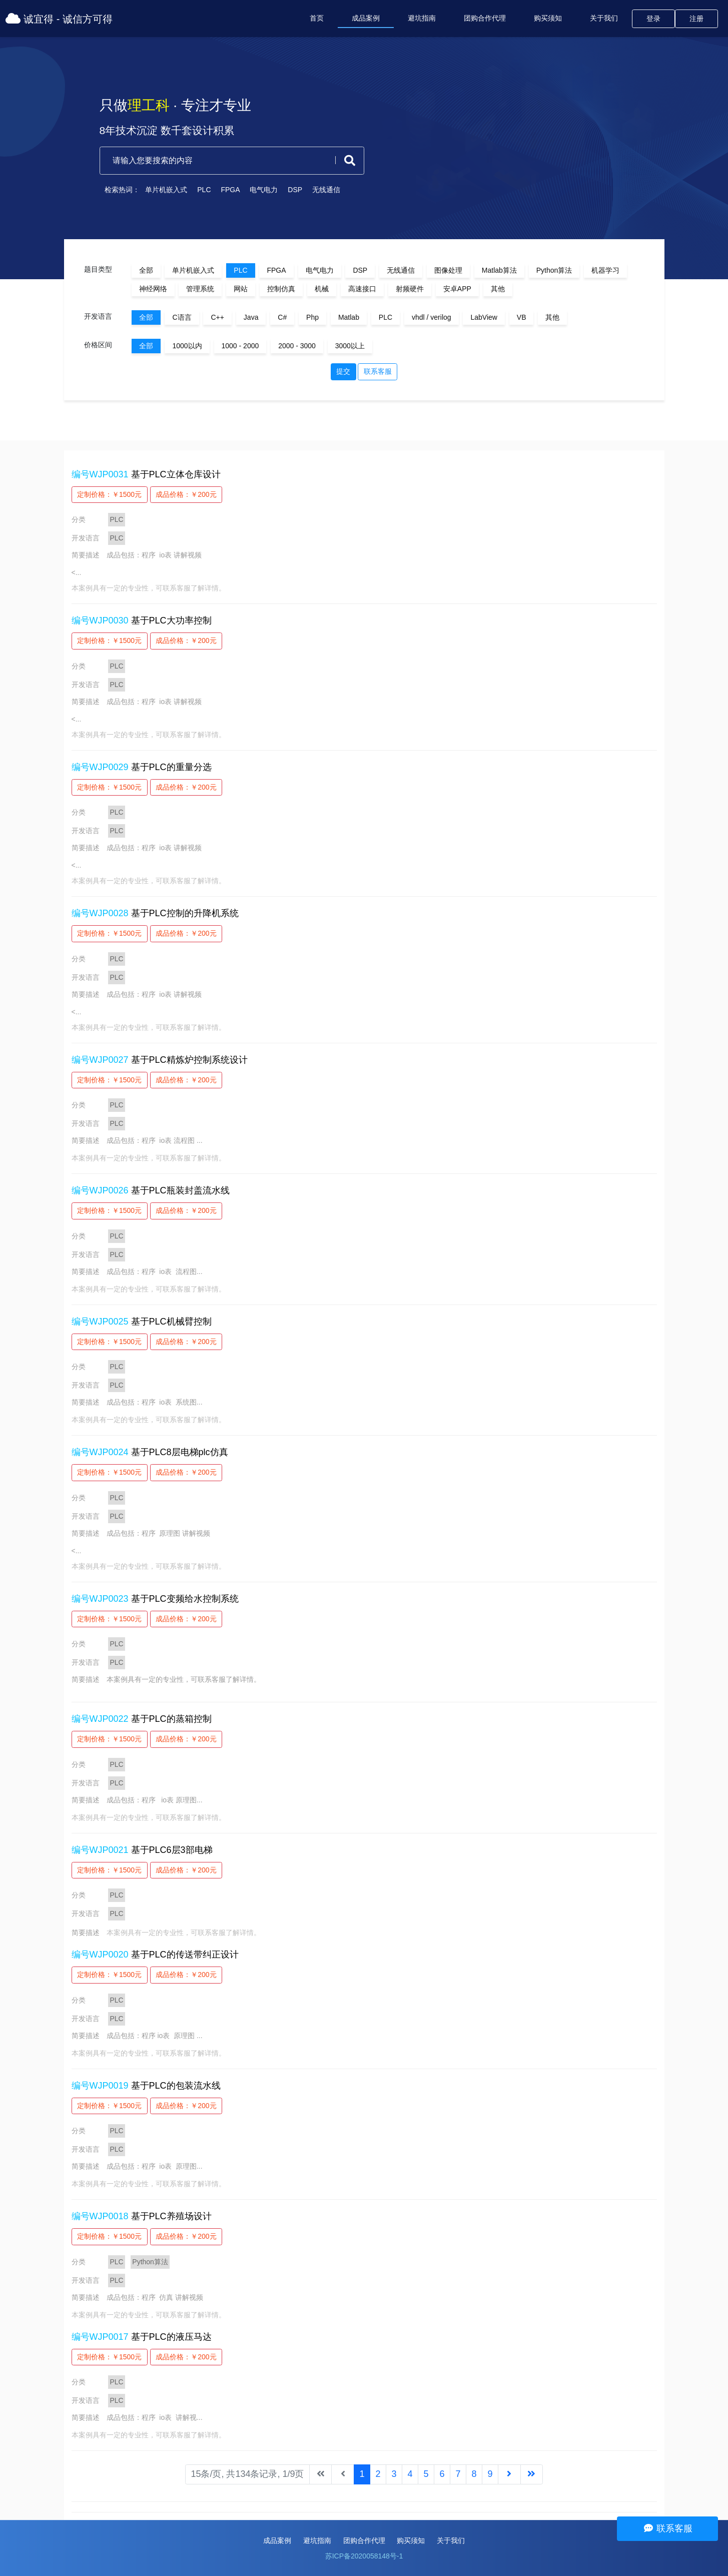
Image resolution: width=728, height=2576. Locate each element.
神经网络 (153, 289)
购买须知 (548, 18)
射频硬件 (410, 289)
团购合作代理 (485, 18)
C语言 (181, 317)
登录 (653, 19)
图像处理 (448, 270)
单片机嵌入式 (156, 190)
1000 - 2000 (240, 346)
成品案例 (366, 18)
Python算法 (554, 270)
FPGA (220, 190)
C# (282, 317)
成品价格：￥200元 (186, 494)
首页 (317, 18)
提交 (343, 371)
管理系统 (200, 289)
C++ (217, 317)
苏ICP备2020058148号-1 (364, 2556)
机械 (322, 289)
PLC (194, 190)
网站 (241, 289)
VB (521, 317)
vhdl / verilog (431, 317)
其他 (498, 289)
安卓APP (457, 289)
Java (251, 317)
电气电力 (254, 190)
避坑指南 (422, 18)
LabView (483, 317)
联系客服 (378, 371)
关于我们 (604, 18)
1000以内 (187, 346)
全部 (146, 270)
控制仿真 (281, 289)
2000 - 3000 (297, 346)
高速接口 (362, 289)
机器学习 (605, 270)
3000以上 (350, 346)
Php (312, 317)
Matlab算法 (499, 270)
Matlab (348, 317)
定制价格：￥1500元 (109, 494)
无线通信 (316, 190)
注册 (696, 19)
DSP (285, 190)
